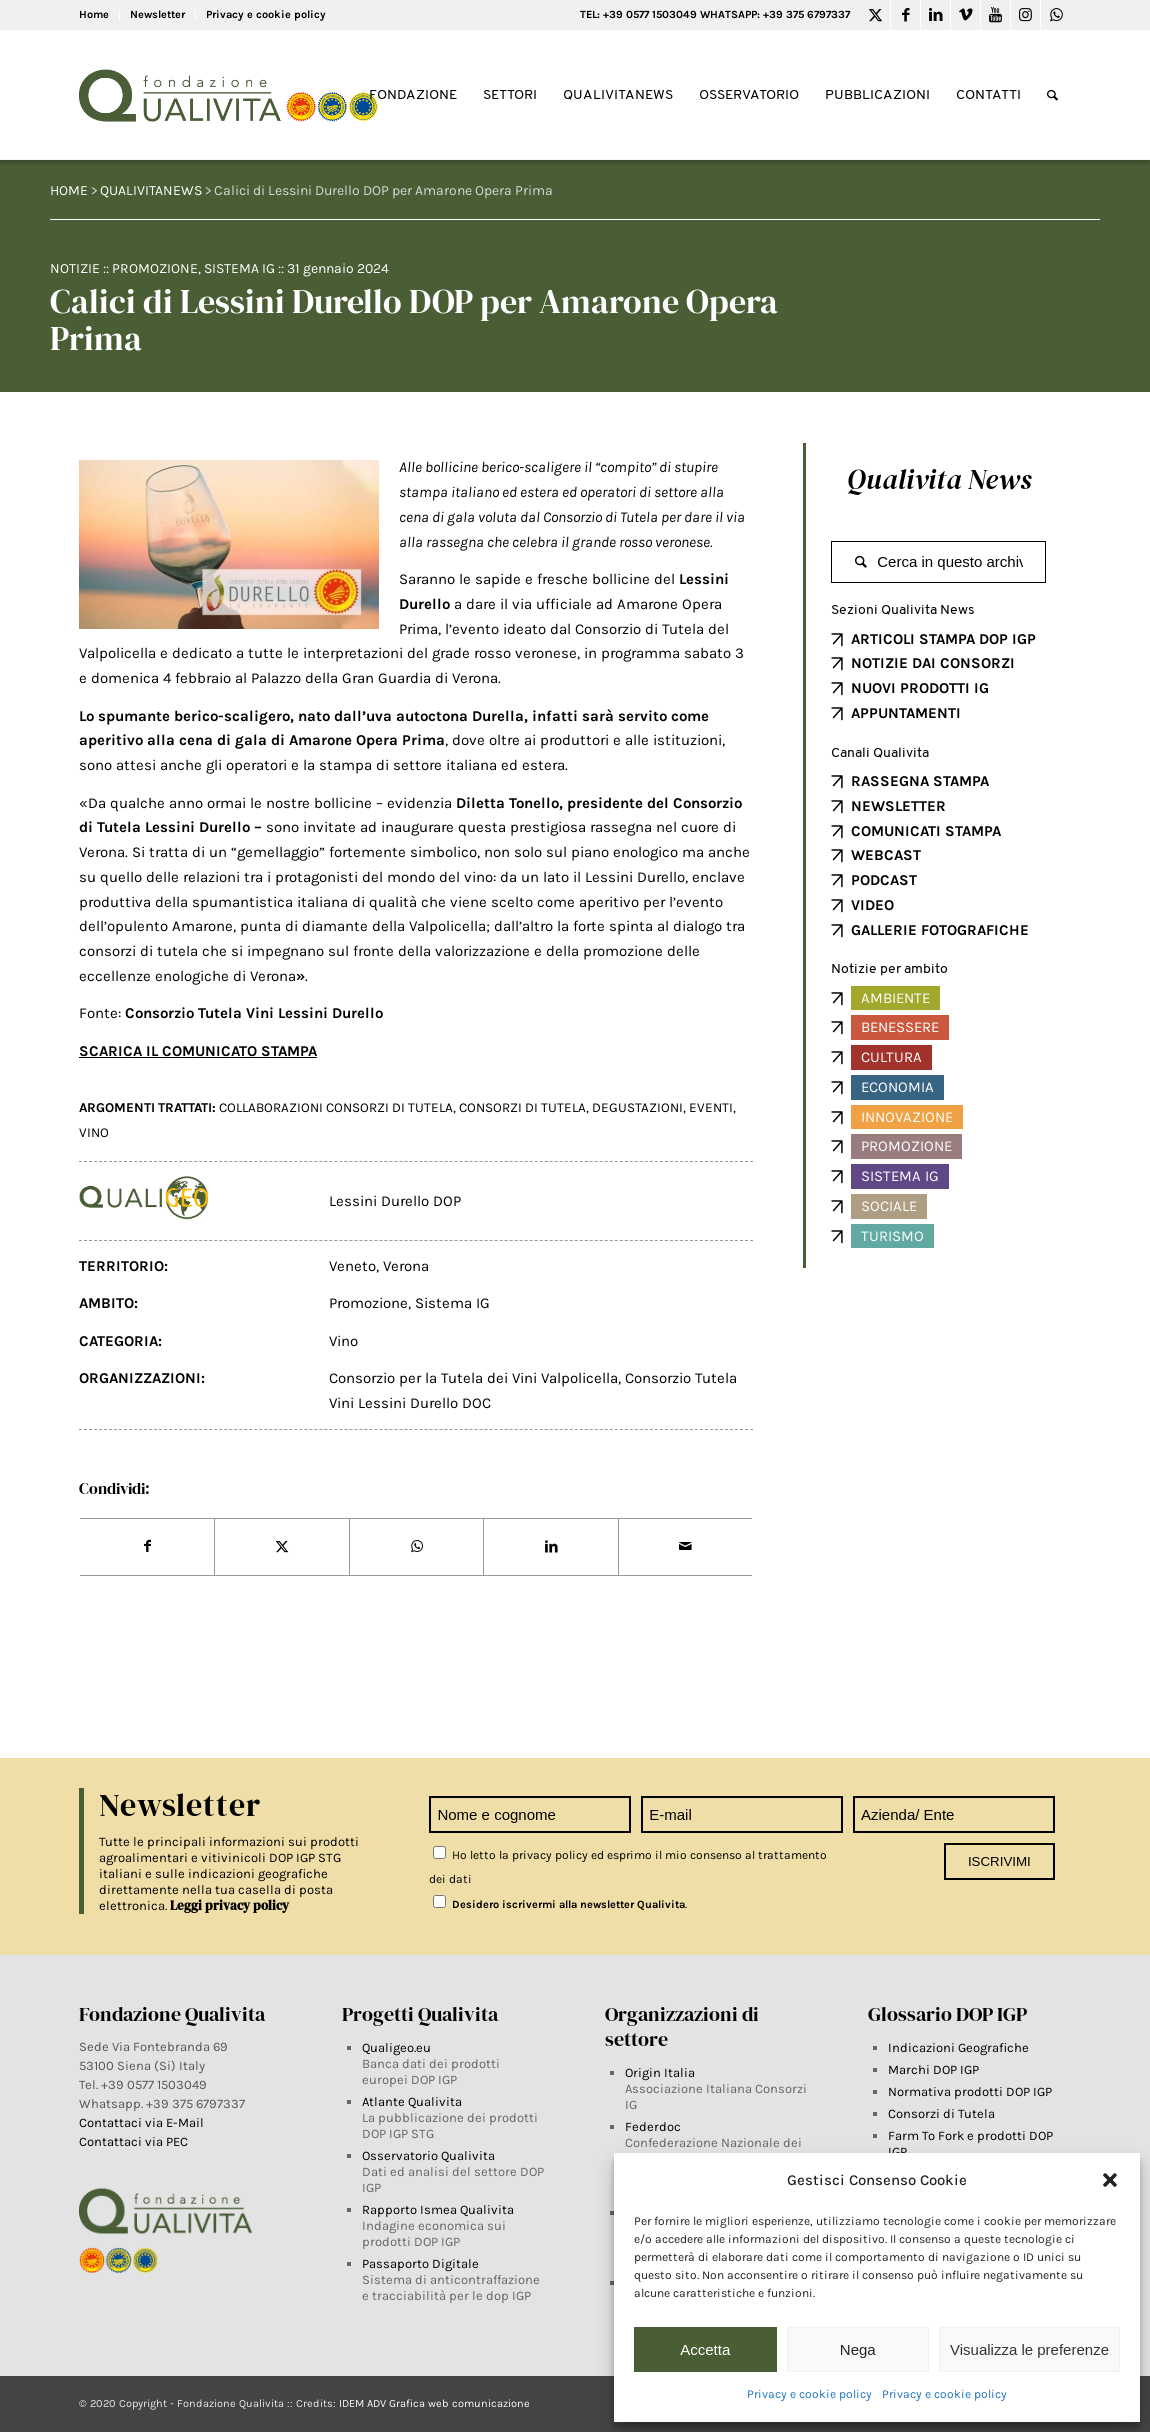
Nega (858, 2349)
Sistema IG (239, 268)
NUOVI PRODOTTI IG (920, 688)
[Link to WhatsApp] (1056, 15)
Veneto (352, 1266)
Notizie (75, 268)
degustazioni (637, 1107)
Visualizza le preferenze (1029, 2349)
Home (94, 14)
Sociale (889, 1206)
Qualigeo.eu (396, 2047)
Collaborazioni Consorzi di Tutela (336, 1107)
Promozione (155, 268)
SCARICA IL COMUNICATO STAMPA (198, 1051)
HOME (69, 190)
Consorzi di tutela (522, 1107)
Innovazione (907, 1117)
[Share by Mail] (686, 1547)
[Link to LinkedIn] (935, 15)
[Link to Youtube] (995, 15)
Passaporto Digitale (420, 2263)
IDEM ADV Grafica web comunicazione (434, 2403)
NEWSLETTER (898, 806)
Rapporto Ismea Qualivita (438, 2209)
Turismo (892, 1236)
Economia (897, 1087)
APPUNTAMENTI (906, 713)
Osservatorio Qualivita (428, 2155)
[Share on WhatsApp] (417, 1547)
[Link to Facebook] (905, 15)
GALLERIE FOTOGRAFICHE (940, 930)
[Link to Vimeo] (965, 15)
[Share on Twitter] (282, 1547)
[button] (1110, 2180)
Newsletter (157, 14)
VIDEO (872, 905)
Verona (406, 1266)
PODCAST (884, 880)
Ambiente (895, 998)
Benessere (900, 1027)
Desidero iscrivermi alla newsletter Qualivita (559, 1904)
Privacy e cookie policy (809, 2394)
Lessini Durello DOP (395, 1201)
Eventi (711, 1107)
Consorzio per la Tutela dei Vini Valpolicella (473, 1378)
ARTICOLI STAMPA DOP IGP (943, 639)
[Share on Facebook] (147, 1547)
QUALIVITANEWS (151, 190)
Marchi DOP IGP (933, 2069)
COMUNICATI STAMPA (926, 831)
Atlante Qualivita (412, 2101)
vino (94, 1132)
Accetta (705, 2349)
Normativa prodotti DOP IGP (970, 2091)
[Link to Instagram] (1025, 15)
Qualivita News (939, 479)
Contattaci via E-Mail (143, 2122)
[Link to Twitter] (875, 15)
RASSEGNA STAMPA (920, 781)
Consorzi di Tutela (941, 2113)
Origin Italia (660, 2072)
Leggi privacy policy (229, 1905)
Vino (343, 1341)
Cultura (891, 1057)
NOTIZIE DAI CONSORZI (933, 663)
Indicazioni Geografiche (958, 2047)
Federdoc (653, 2126)
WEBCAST (886, 855)
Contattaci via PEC (133, 2141)
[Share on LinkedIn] (551, 1547)
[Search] (1052, 95)
